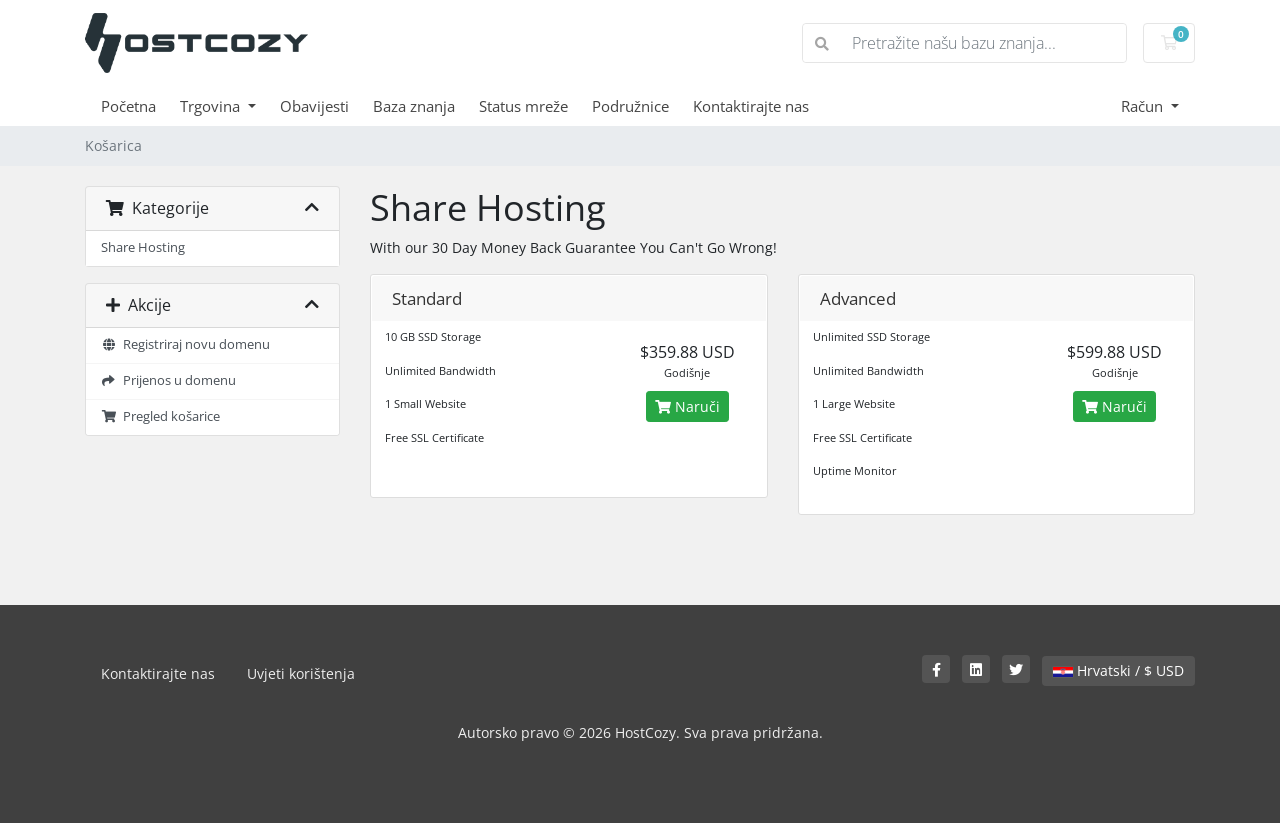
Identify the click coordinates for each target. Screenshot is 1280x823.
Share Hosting (143, 247)
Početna (128, 106)
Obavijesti (314, 106)
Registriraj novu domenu (185, 344)
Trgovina (212, 106)
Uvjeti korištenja (301, 673)
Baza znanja (414, 106)
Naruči (687, 406)
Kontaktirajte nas (751, 106)
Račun (1144, 106)
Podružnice (630, 106)
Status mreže (523, 106)
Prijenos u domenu (168, 380)
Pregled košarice (160, 416)
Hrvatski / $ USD (1118, 670)
